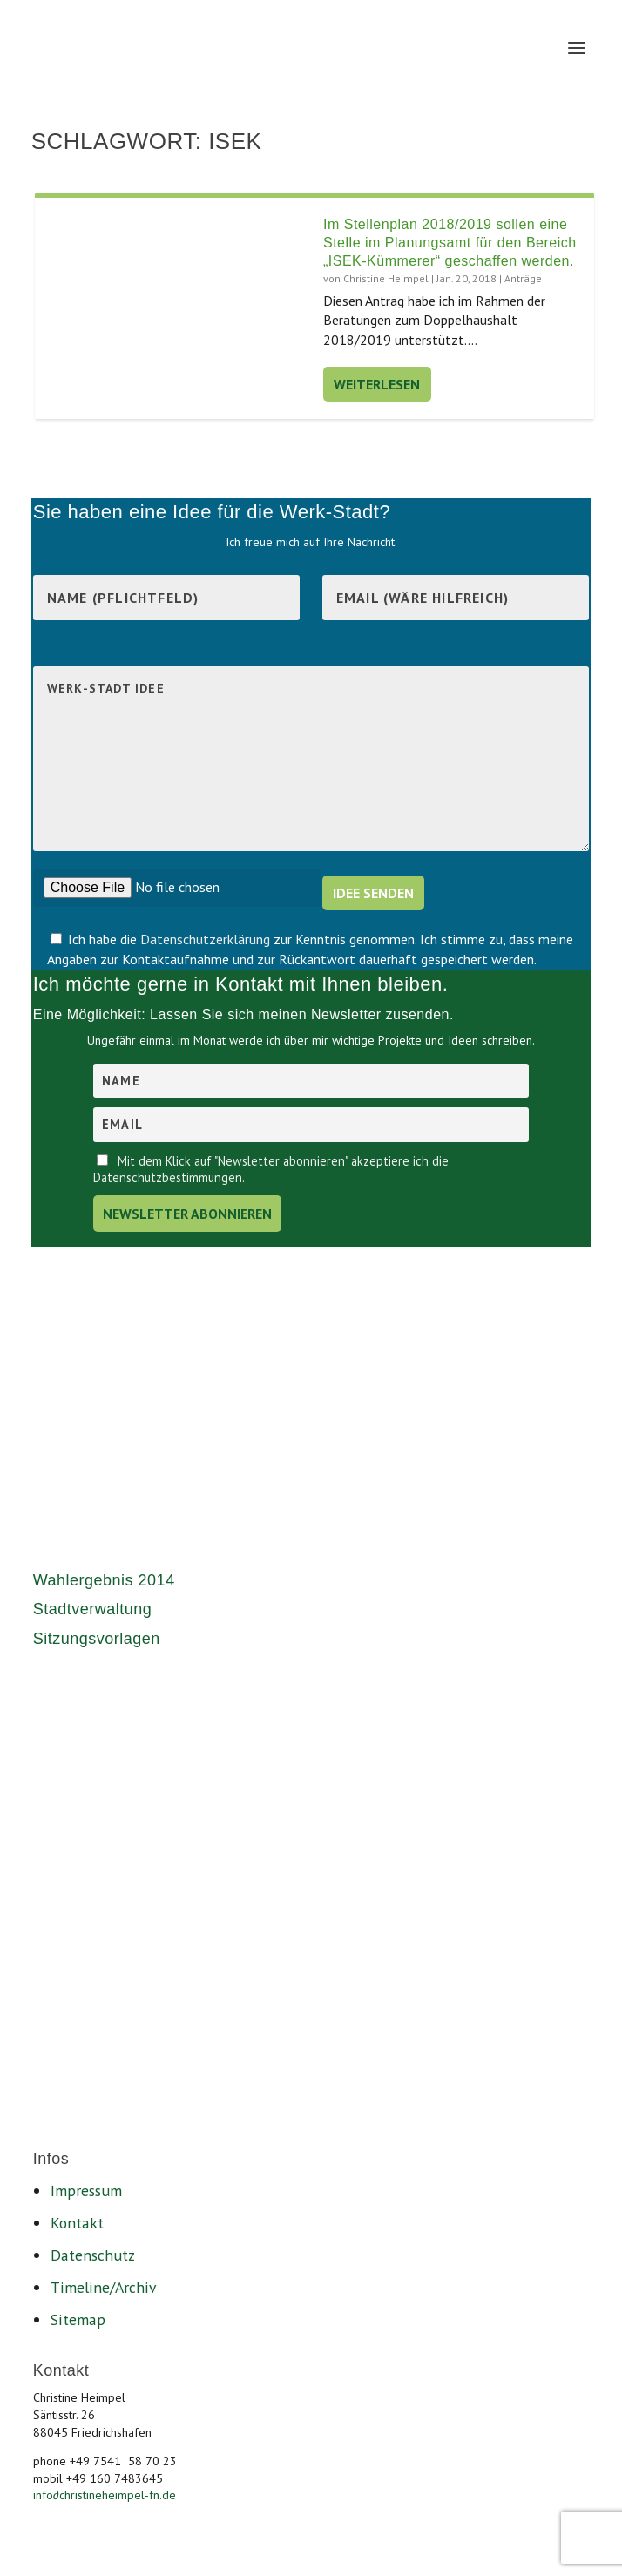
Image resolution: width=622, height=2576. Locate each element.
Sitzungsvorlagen (96, 1638)
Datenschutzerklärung (207, 939)
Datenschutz (93, 2255)
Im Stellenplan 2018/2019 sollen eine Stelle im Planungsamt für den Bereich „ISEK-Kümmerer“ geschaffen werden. (450, 242)
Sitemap (78, 2319)
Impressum (86, 2190)
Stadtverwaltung (92, 1609)
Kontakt (77, 2223)
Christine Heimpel (386, 278)
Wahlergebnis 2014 (104, 1580)
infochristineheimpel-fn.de (104, 2495)
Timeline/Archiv (103, 2287)
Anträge (523, 278)
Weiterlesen (377, 384)
